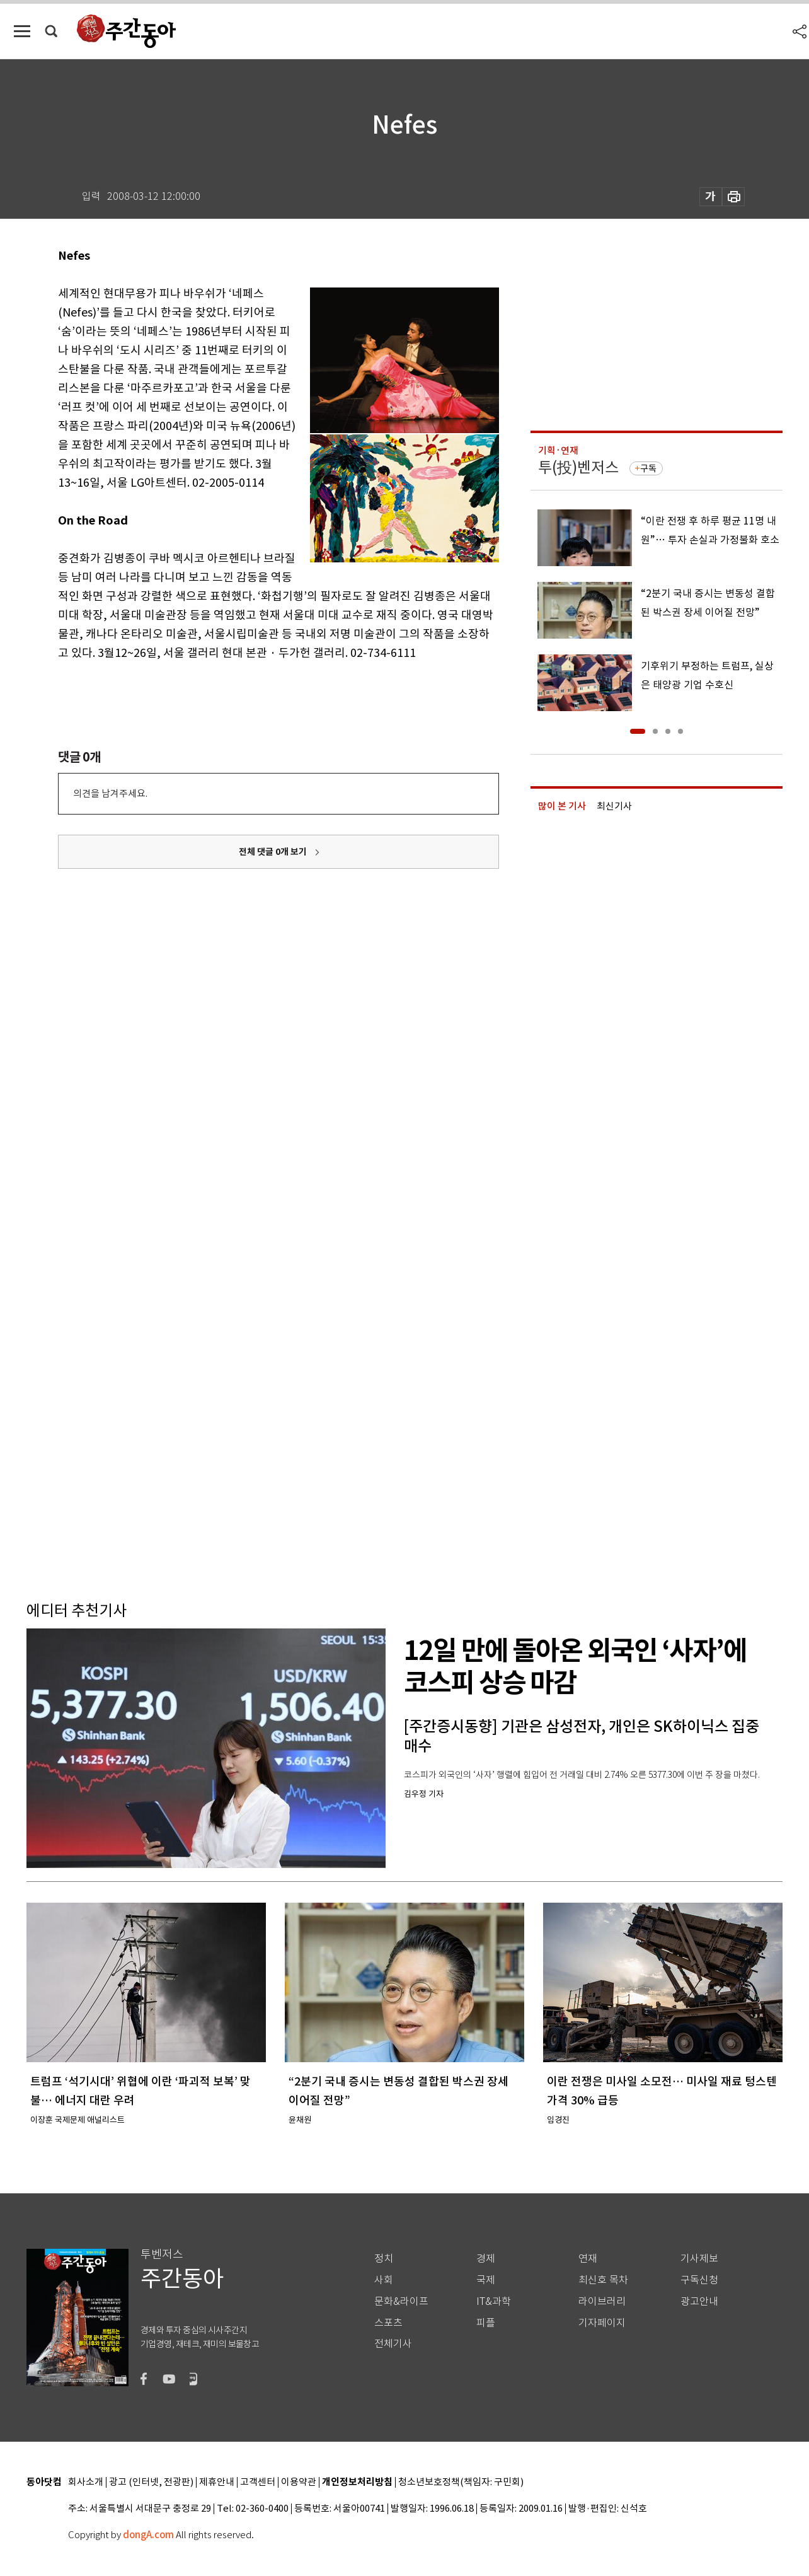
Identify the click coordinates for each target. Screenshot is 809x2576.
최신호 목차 (603, 2280)
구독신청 (699, 2280)
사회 (383, 2280)
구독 (648, 468)
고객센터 (257, 2482)
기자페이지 (602, 2323)
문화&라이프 (401, 2301)
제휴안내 (216, 2482)
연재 (587, 2259)
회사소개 (85, 2482)
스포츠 (388, 2323)
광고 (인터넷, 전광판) (151, 2482)
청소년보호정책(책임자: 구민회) (461, 2482)
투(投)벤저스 (578, 467)
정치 (383, 2259)
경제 (485, 2259)
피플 (485, 2323)
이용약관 (298, 2482)
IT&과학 (493, 2301)
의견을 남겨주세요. (110, 793)
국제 (485, 2280)
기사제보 (699, 2259)
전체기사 (393, 2344)
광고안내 (699, 2301)
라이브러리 (602, 2301)
